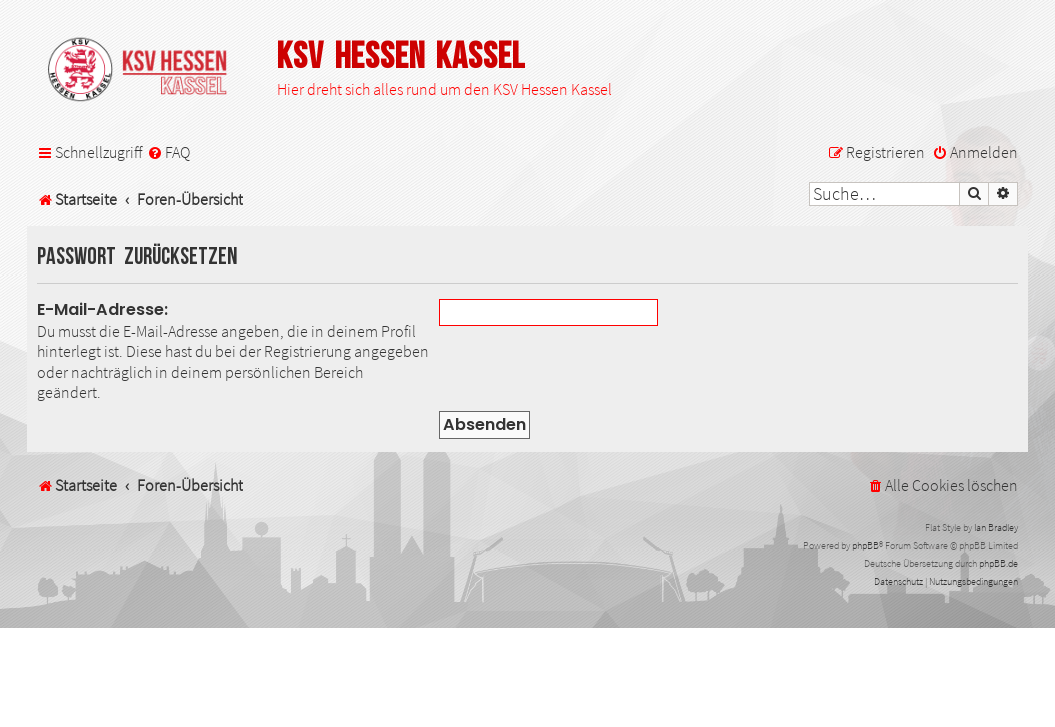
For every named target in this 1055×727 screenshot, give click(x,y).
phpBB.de (998, 563)
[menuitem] (168, 152)
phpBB (865, 545)
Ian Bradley (996, 527)
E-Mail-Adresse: (102, 309)
